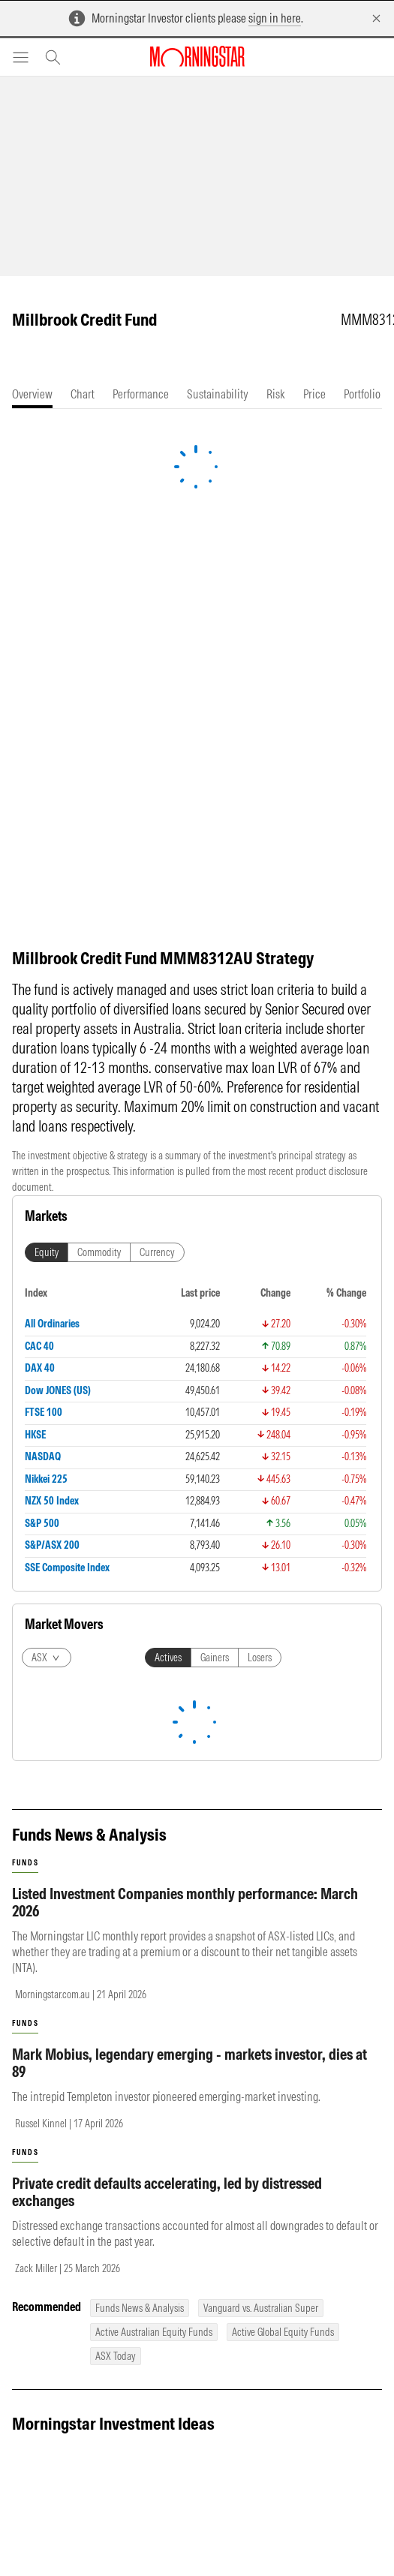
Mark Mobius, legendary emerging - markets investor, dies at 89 (189, 2062)
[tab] (32, 394)
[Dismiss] (376, 18)
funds (25, 1863)
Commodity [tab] (99, 1252)
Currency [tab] (157, 1252)
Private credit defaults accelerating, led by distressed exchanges (167, 2192)
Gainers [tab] (214, 1657)
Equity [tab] (47, 1252)
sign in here (274, 18)
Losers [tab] (260, 1657)
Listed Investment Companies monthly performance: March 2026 (185, 1902)
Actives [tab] (168, 1657)
